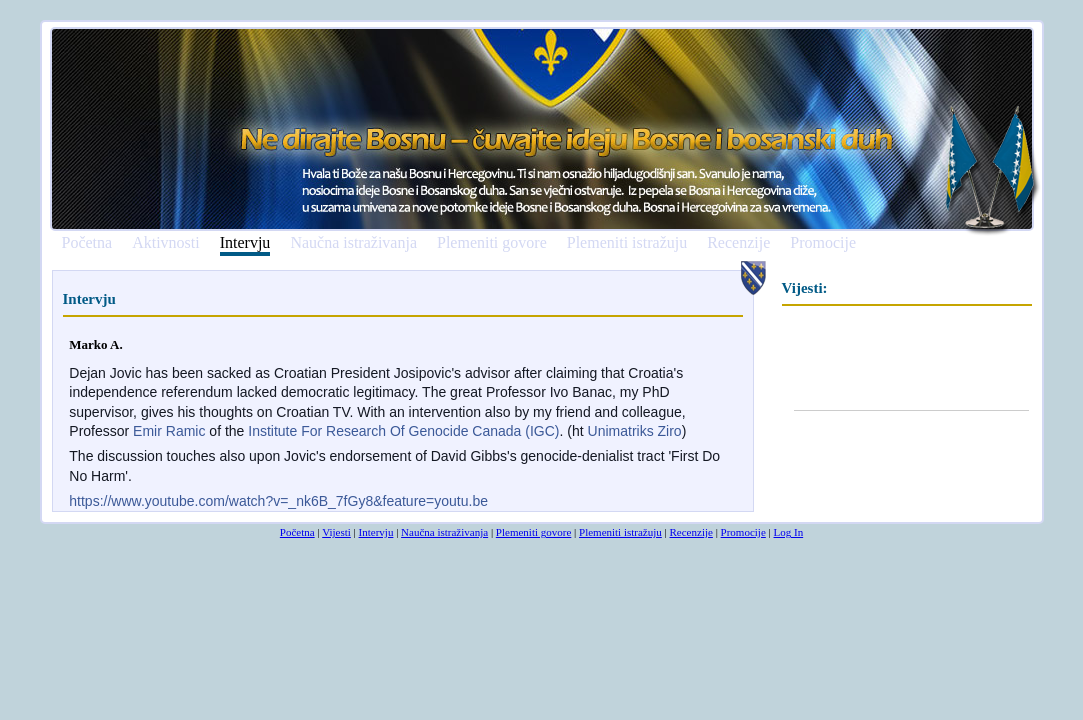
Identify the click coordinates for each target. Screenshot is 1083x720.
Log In (789, 532)
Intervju (245, 243)
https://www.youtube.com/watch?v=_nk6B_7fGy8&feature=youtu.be (278, 501)
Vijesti (336, 532)
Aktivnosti (166, 243)
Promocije (823, 243)
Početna (87, 243)
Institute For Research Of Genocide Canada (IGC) (403, 431)
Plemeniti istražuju (627, 243)
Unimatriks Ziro (635, 431)
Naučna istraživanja (353, 243)
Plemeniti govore (492, 243)
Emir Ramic (169, 431)
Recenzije (738, 243)
